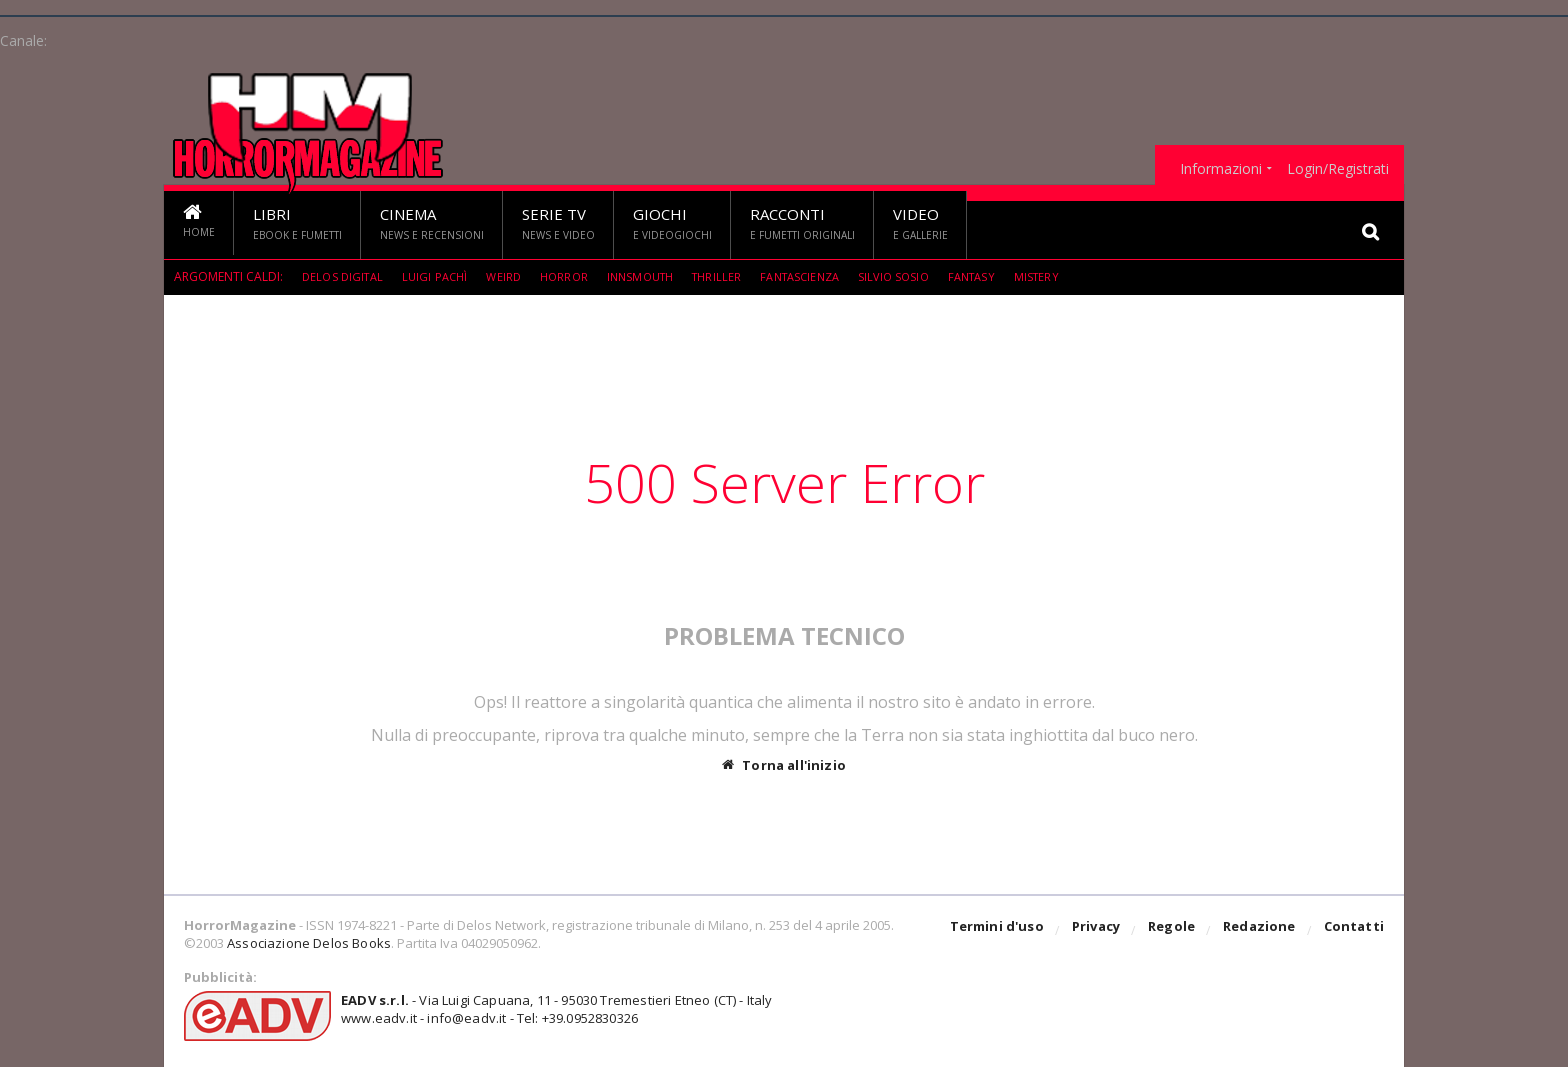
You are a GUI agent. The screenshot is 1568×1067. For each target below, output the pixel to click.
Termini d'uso (1003, 931)
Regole (1175, 931)
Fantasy (1000, 276)
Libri (297, 224)
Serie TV (558, 224)
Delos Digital (344, 276)
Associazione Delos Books (307, 943)
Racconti (802, 224)
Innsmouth (653, 276)
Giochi (672, 224)
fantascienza (821, 276)
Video (920, 224)
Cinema (432, 224)
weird (511, 276)
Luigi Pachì (440, 276)
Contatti (1354, 931)
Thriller (733, 276)
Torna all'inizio (784, 765)
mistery (1068, 276)
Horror (573, 276)
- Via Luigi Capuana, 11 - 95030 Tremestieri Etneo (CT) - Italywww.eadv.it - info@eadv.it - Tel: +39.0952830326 (550, 1009)
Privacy (1100, 931)
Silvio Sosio (919, 276)
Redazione (1261, 931)
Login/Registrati (1338, 169)
